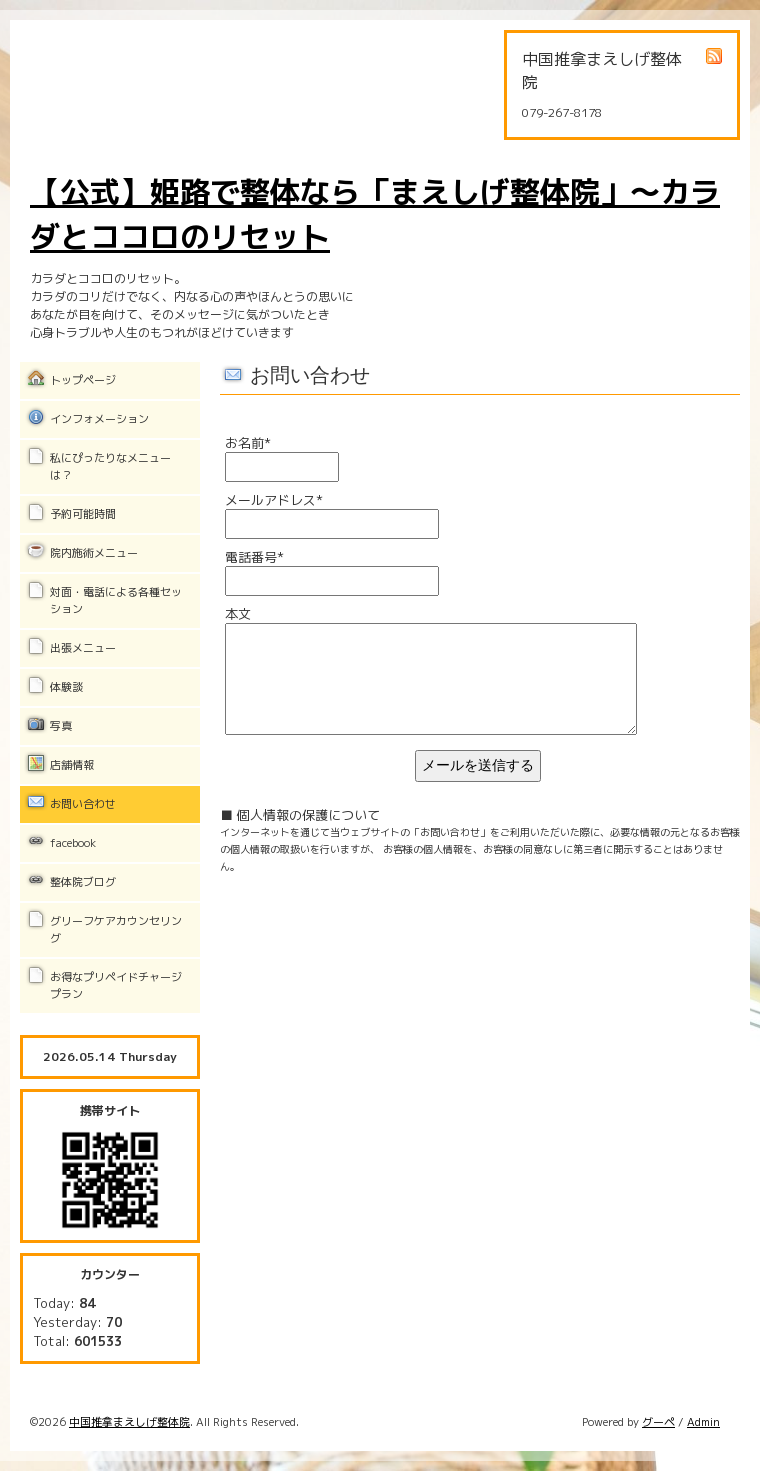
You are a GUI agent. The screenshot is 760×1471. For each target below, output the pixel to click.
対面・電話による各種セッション (116, 600)
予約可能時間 (83, 514)
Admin (703, 1422)
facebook (73, 843)
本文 (238, 614)
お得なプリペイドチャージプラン (116, 985)
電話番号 (254, 557)
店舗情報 (72, 765)
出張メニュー (83, 648)
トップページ (83, 380)
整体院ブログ (83, 882)
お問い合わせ (83, 804)
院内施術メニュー (94, 553)
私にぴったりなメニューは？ (110, 466)
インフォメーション (99, 419)
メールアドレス (274, 500)
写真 (61, 726)
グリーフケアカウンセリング (116, 929)
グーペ (658, 1422)
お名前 (248, 443)
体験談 (66, 687)
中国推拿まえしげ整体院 (129, 1422)
